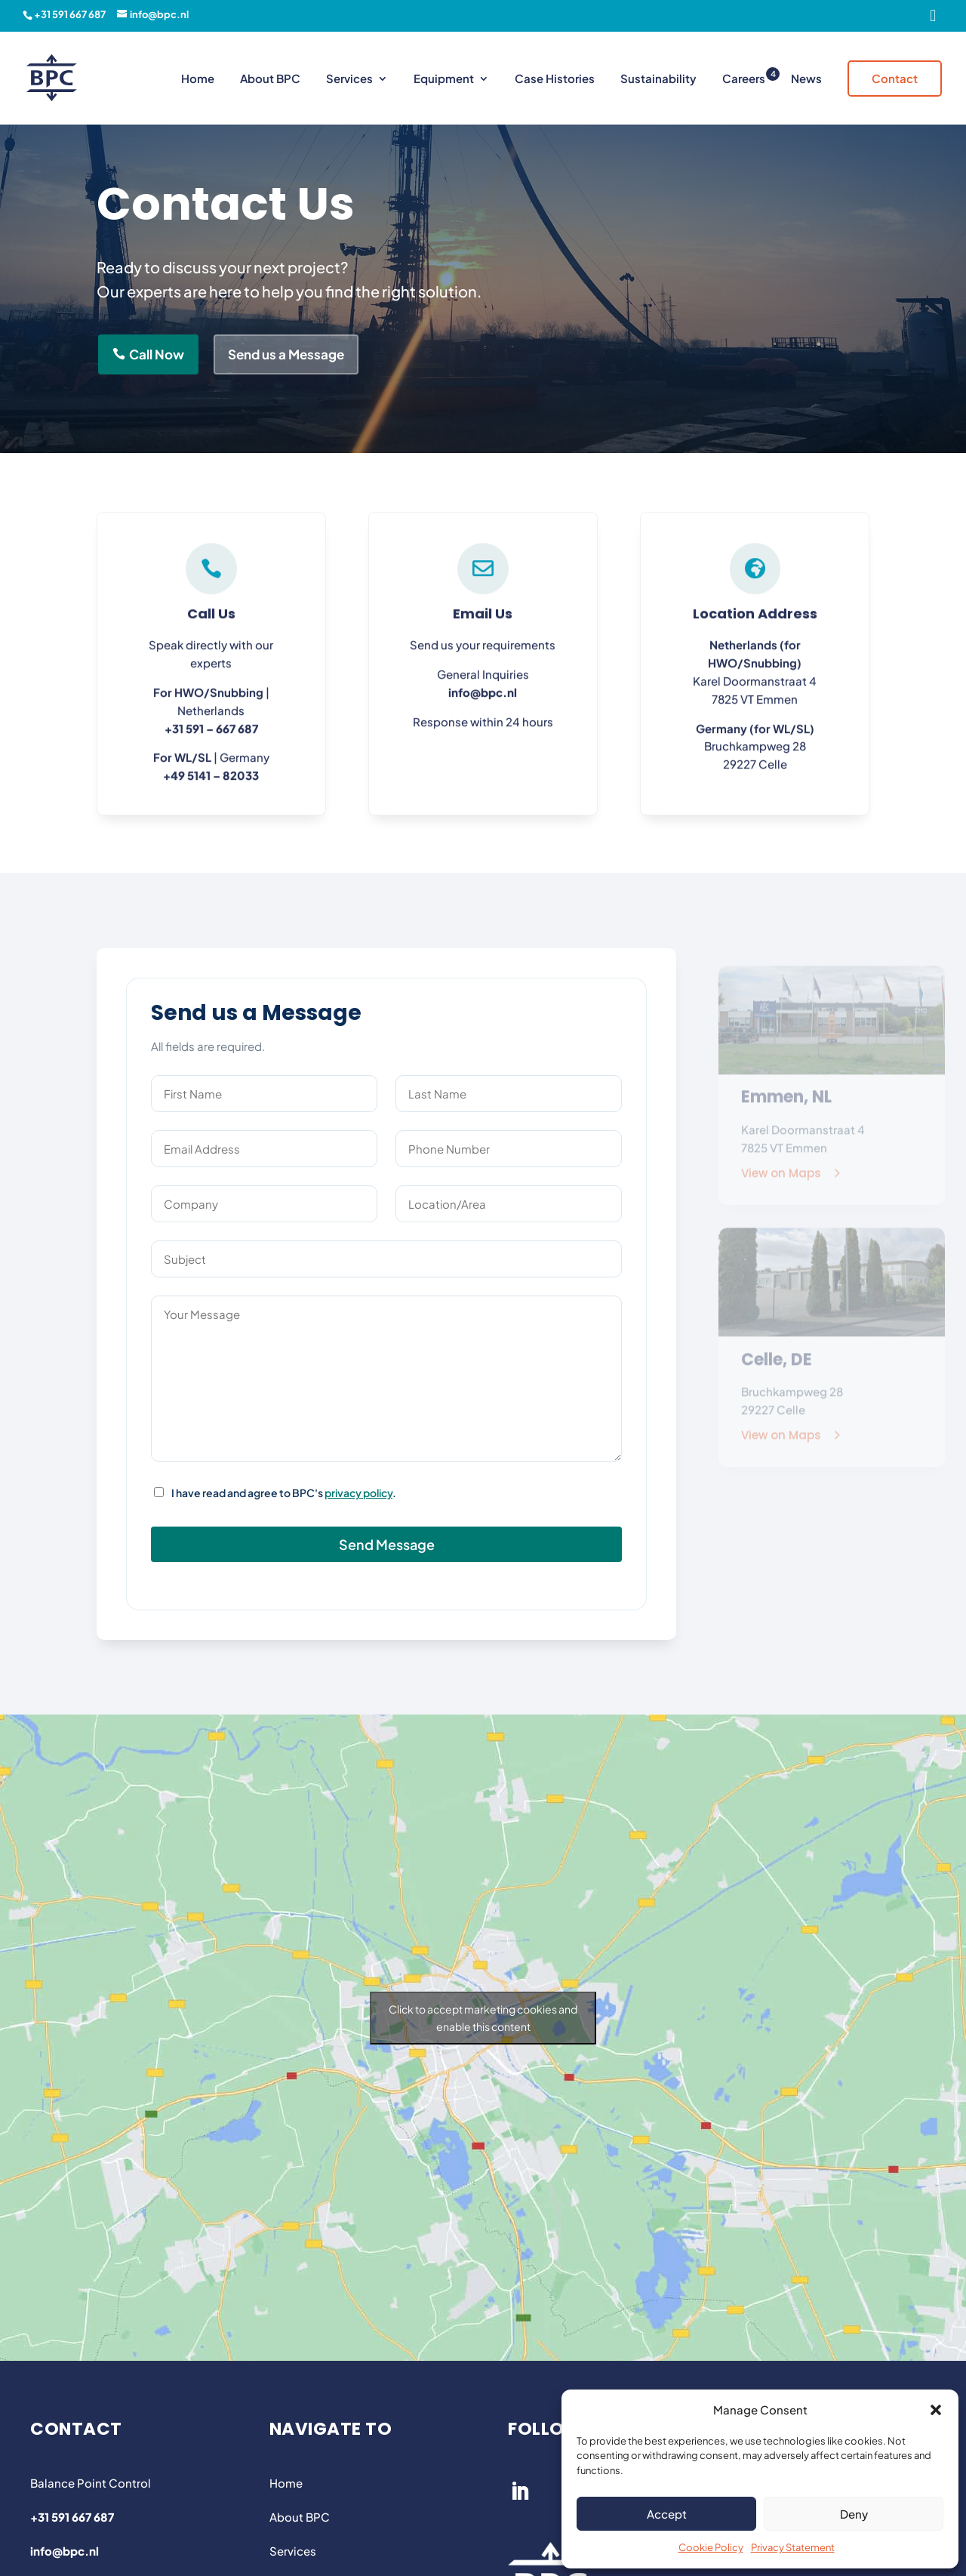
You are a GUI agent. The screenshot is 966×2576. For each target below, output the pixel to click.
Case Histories (555, 79)
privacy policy (358, 1492)
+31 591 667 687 (70, 14)
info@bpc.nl (482, 701)
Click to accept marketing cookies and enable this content (483, 2017)
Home (197, 79)
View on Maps (781, 1180)
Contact (895, 78)
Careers (743, 79)
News (806, 79)
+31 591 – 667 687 (211, 736)
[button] (935, 2409)
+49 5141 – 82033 (211, 784)
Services (349, 79)
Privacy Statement (793, 2547)
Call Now (156, 354)
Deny (854, 2514)
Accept (667, 2514)
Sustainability (658, 79)
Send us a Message (286, 354)
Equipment (444, 79)
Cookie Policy (710, 2547)
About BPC (270, 79)
